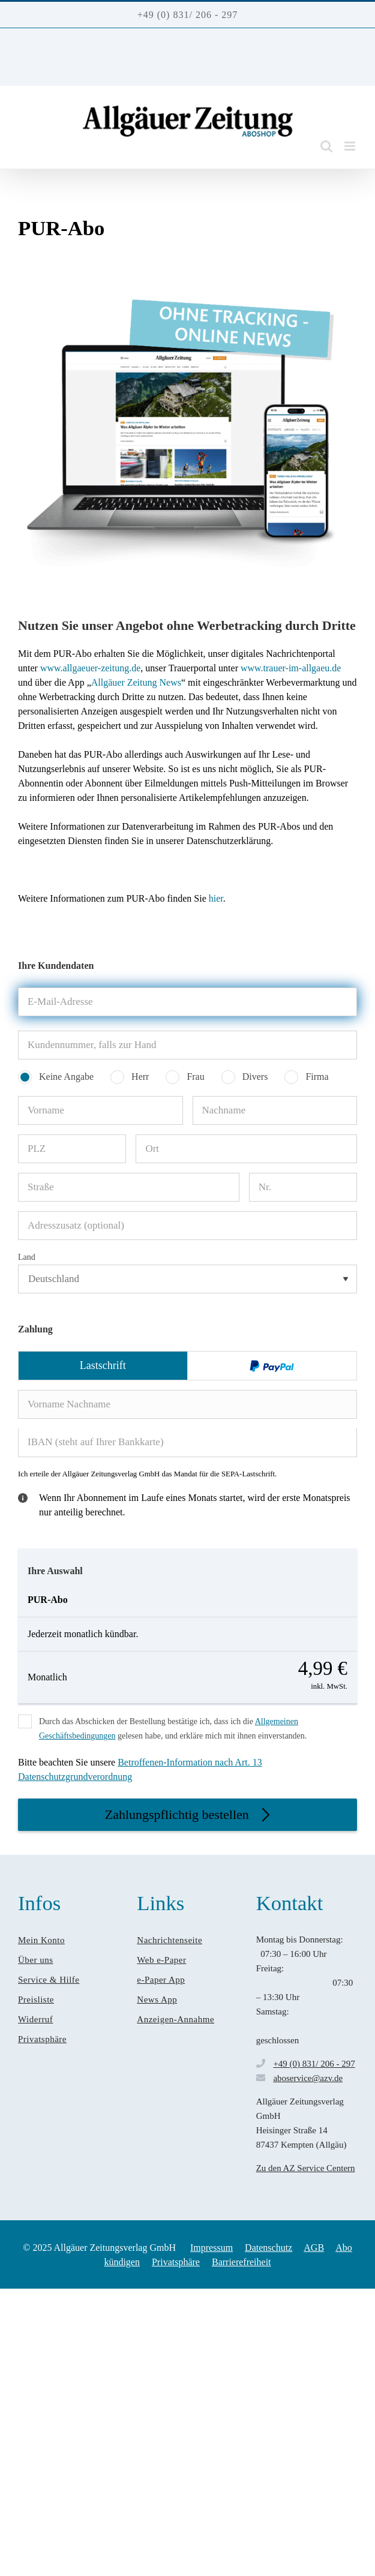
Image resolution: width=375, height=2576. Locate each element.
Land (26, 1257)
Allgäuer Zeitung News (136, 682)
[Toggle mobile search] (326, 146)
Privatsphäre (176, 2262)
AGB (314, 2247)
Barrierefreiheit (241, 2262)
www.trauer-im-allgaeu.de (289, 668)
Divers (255, 1076)
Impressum (211, 2247)
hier (216, 898)
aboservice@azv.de (308, 2078)
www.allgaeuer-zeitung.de (90, 668)
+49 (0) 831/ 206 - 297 (314, 2063)
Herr (140, 1076)
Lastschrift (103, 1365)
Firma (316, 1076)
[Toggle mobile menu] (350, 146)
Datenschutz (268, 2247)
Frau (195, 1076)
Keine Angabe (66, 1076)
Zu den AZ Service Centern (305, 2168)
